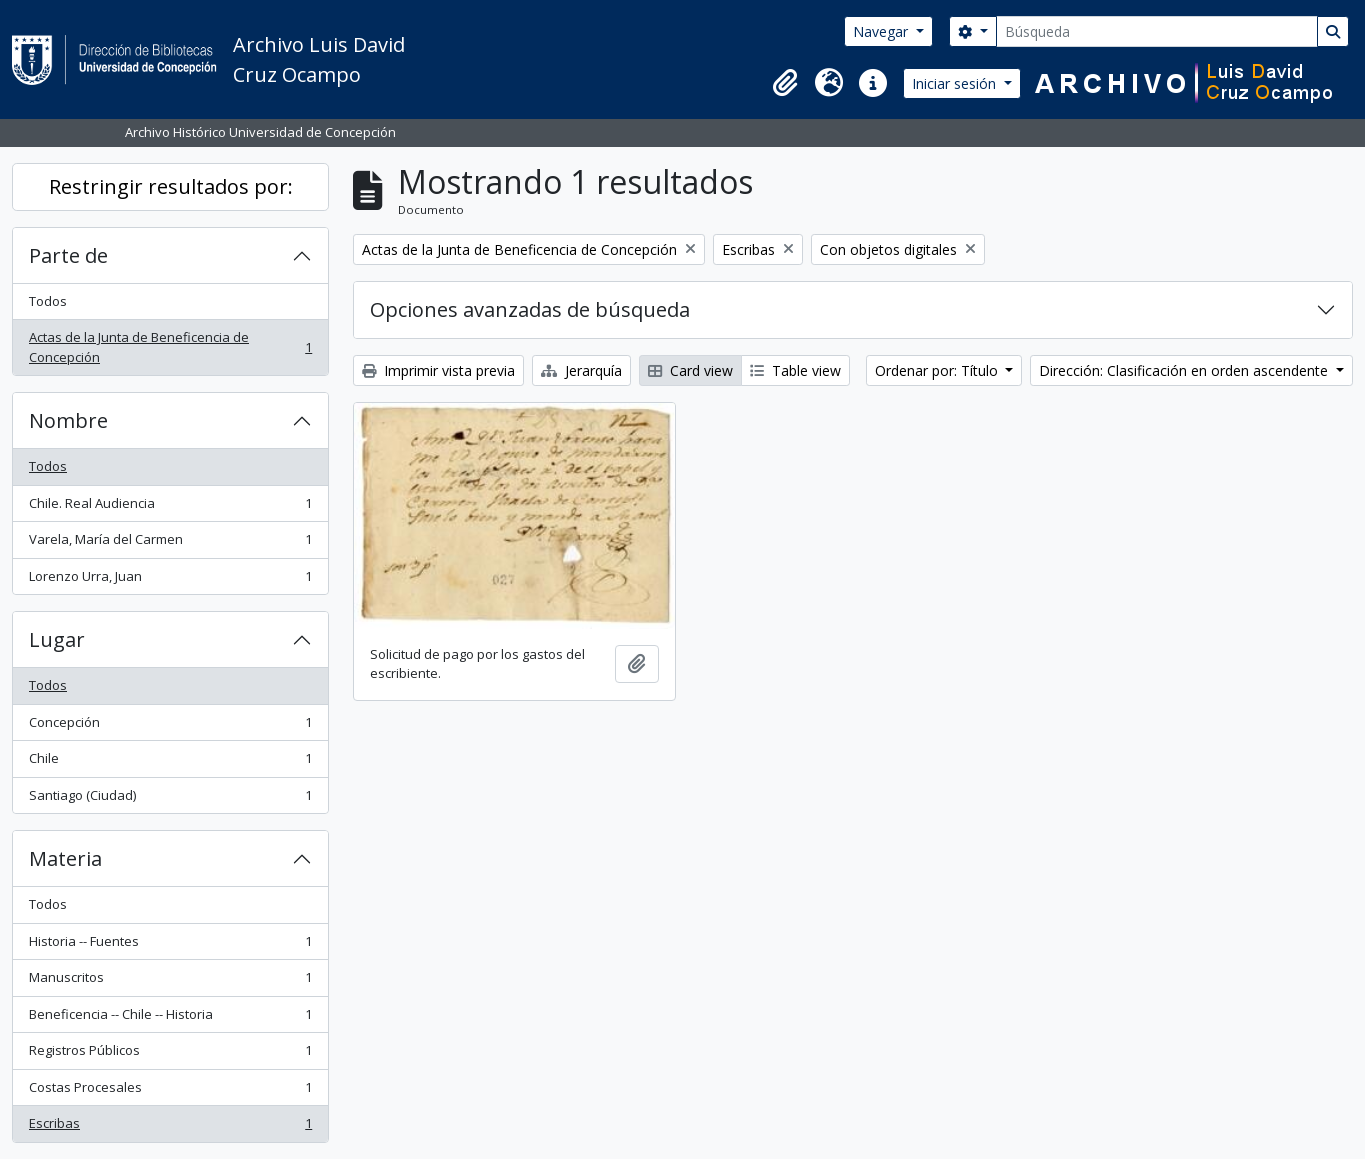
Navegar (882, 31)
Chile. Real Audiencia (170, 507)
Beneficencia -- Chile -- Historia (170, 1018)
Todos (48, 301)
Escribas (170, 1127)
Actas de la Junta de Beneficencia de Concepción (170, 347)
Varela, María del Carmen (170, 543)
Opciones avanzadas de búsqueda (530, 309)
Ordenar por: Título (938, 370)
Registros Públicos (170, 1054)
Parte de (68, 255)
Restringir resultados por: (171, 186)
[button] (785, 83)
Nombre (68, 420)
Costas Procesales (170, 1091)
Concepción (170, 726)
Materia (65, 858)
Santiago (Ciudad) (170, 799)
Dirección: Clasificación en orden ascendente (1185, 370)
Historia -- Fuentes (170, 945)
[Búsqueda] (1157, 31)
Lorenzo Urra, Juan (170, 580)
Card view (690, 370)
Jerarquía (581, 370)
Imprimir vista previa (438, 370)
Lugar (57, 639)
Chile (170, 762)
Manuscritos (170, 981)
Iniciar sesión (956, 83)
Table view (795, 370)
